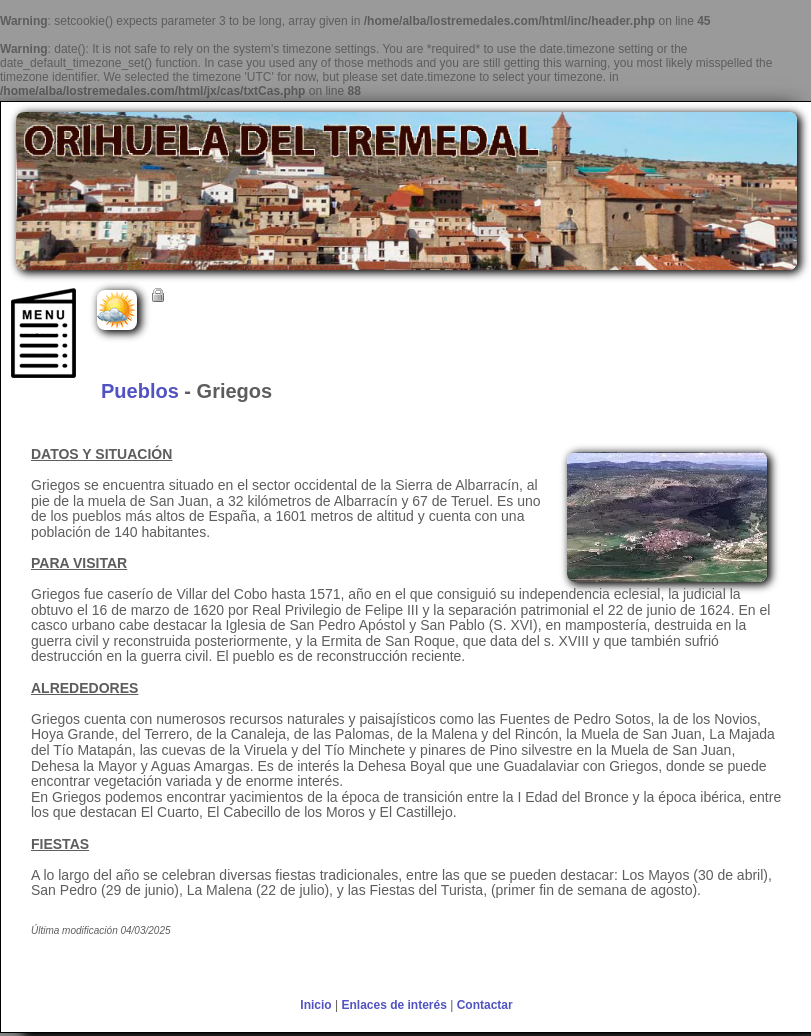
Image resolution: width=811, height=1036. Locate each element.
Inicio (315, 1005)
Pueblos (140, 391)
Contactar (485, 1005)
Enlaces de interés (393, 1005)
